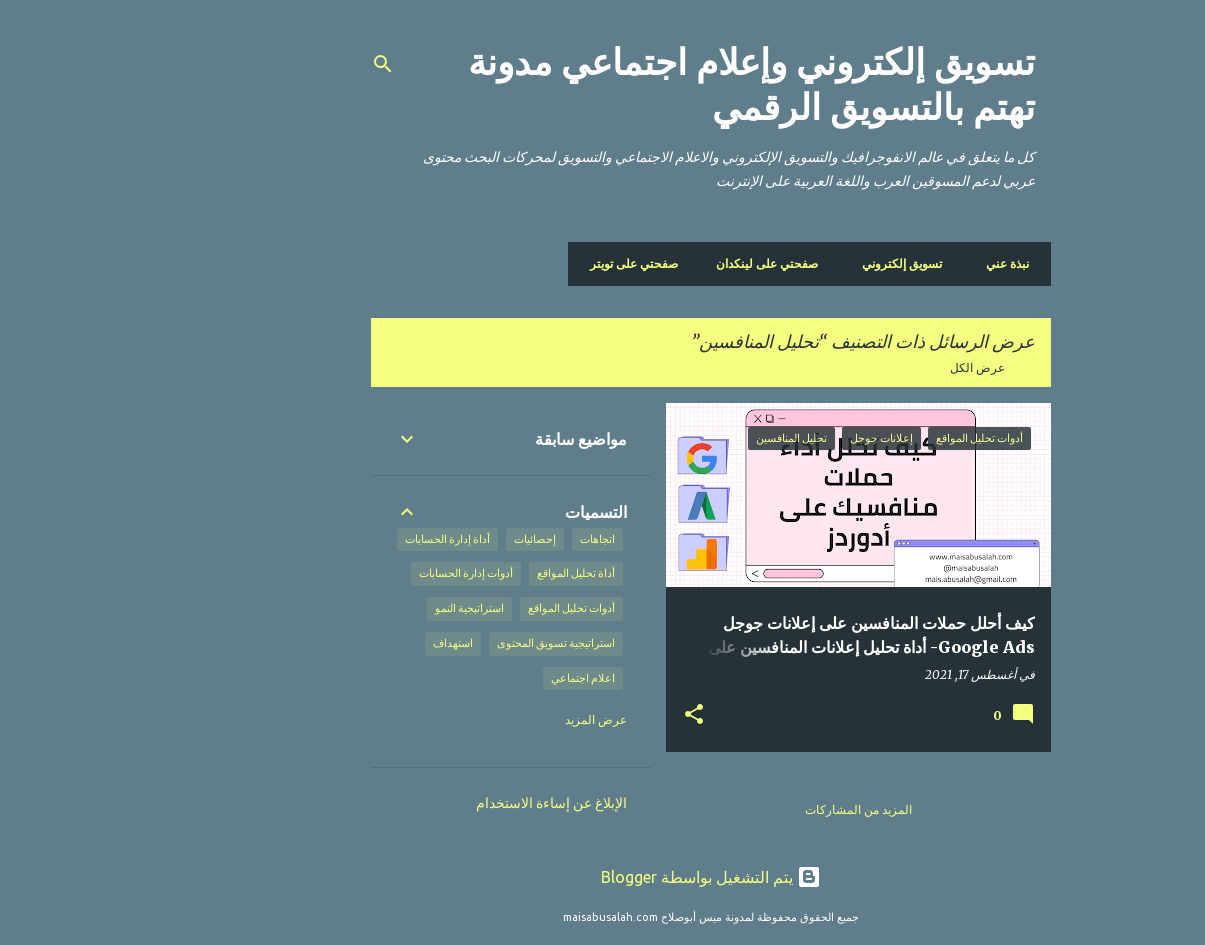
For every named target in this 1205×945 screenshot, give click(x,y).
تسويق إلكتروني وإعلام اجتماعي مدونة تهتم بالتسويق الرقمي (643, 85)
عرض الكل (869, 367)
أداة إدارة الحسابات (339, 539)
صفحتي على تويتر (532, 263)
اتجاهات (489, 539)
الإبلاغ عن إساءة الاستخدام (443, 803)
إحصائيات (427, 539)
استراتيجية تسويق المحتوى (448, 643)
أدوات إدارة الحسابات (358, 573)
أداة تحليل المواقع (468, 573)
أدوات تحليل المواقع (463, 608)
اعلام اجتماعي (475, 678)
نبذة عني (899, 263)
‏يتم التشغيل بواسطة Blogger (603, 877)
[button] (586, 715)
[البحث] (275, 64)
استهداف (345, 643)
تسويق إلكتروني (800, 263)
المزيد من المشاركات (750, 809)
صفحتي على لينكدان (665, 263)
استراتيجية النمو (361, 608)
